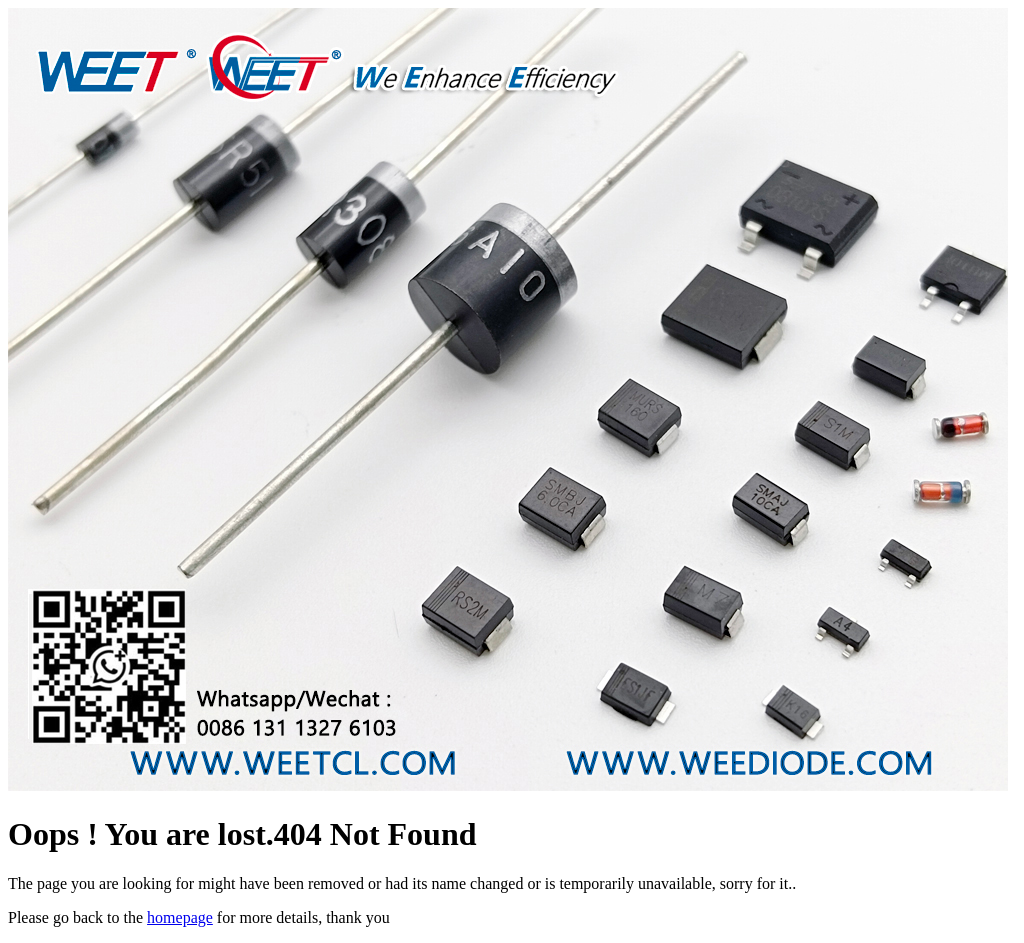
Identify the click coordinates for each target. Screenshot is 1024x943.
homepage (180, 917)
